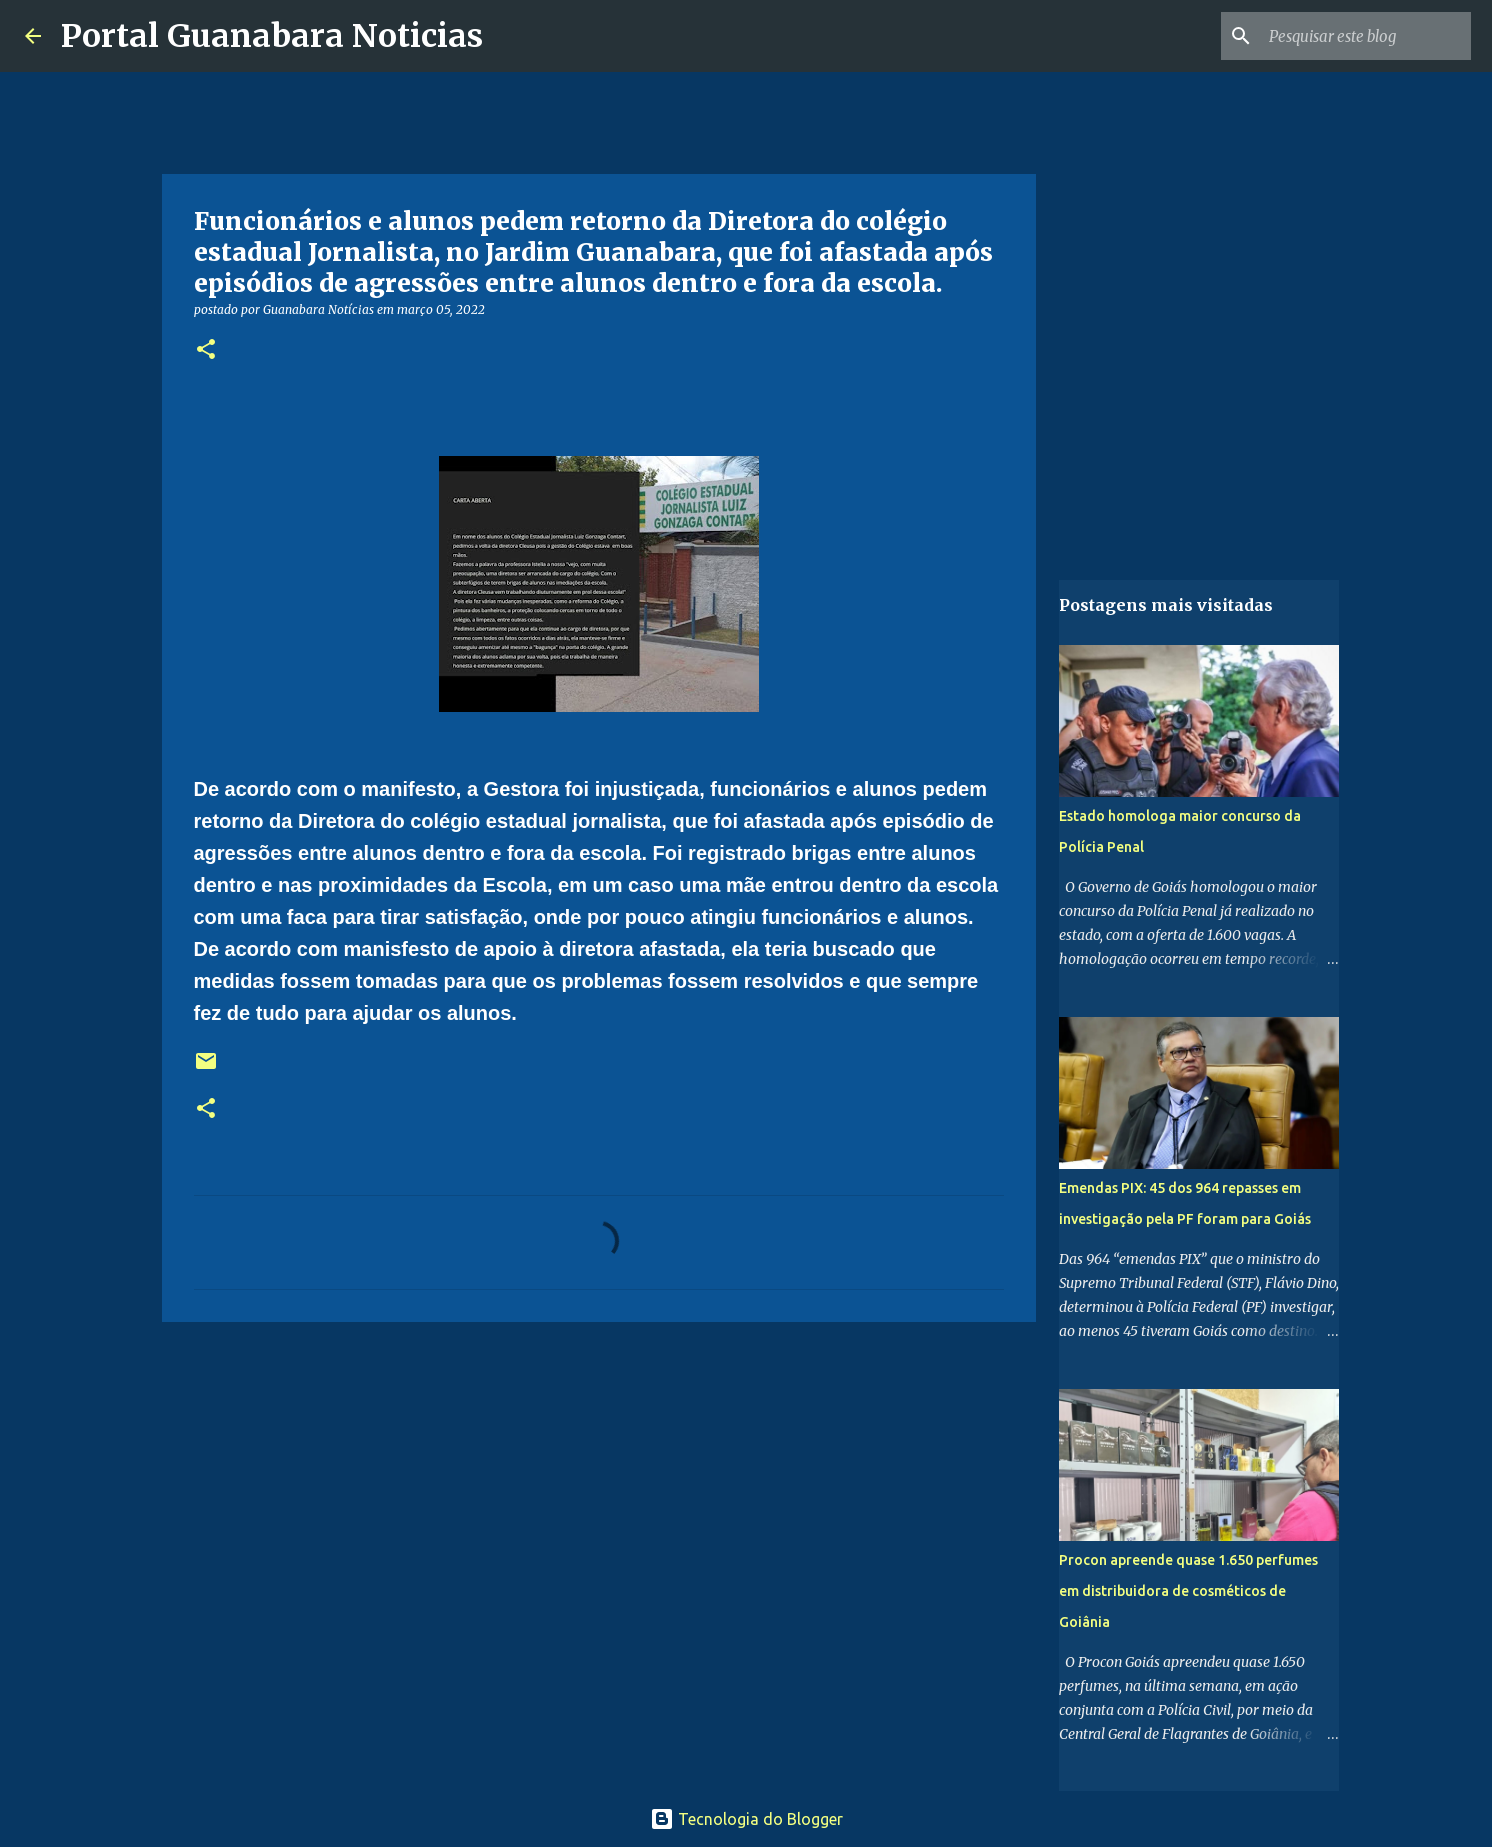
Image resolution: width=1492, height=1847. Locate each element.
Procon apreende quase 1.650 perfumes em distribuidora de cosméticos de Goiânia (1188, 1591)
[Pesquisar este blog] (1366, 36)
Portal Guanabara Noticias (272, 36)
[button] (206, 350)
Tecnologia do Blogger (746, 1819)
